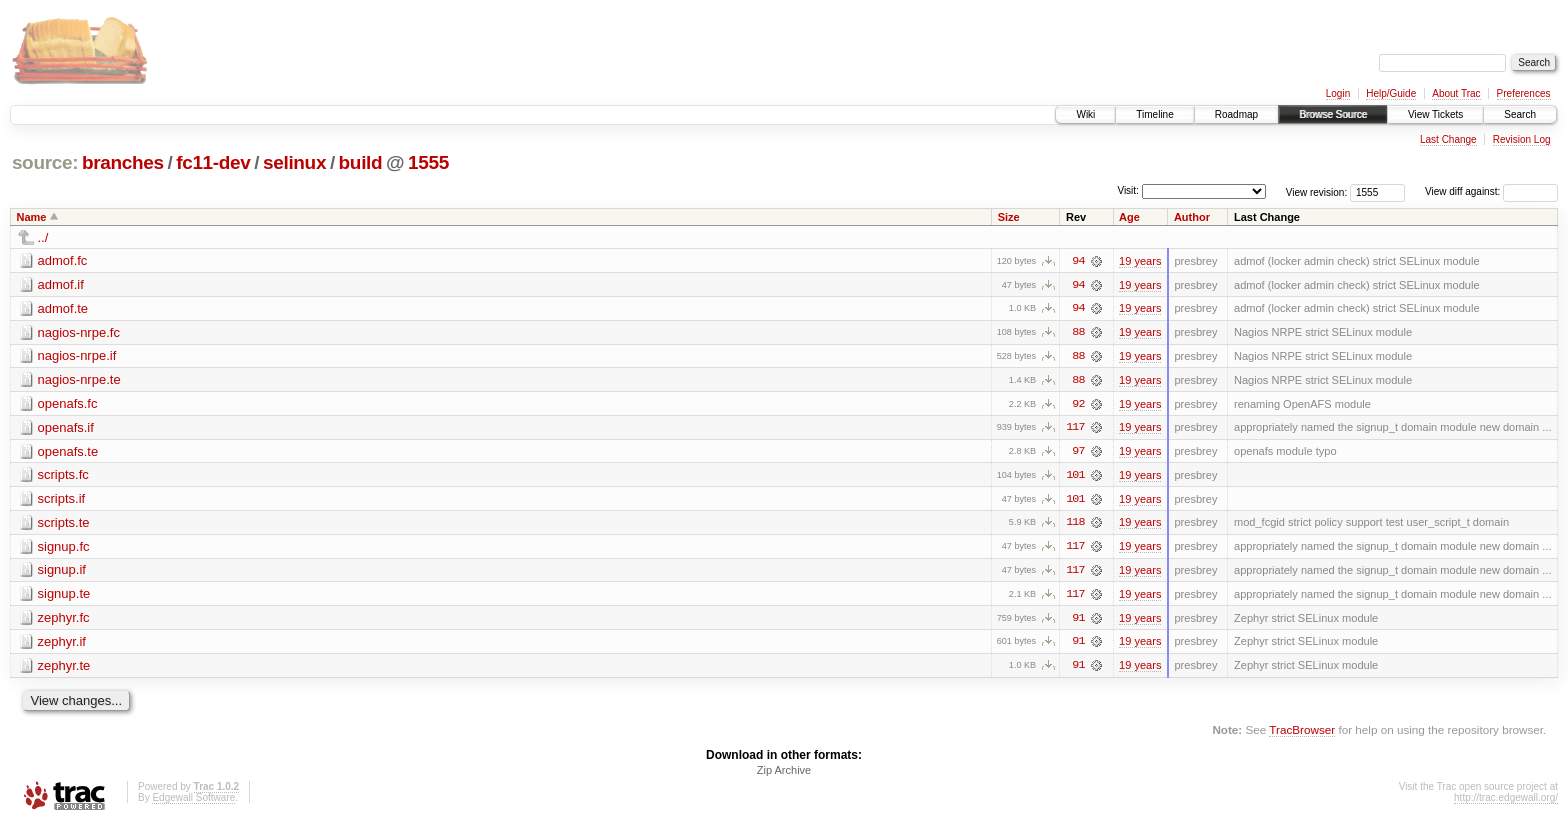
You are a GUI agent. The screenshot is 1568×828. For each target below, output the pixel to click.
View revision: (1317, 191)
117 (1075, 429)
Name (32, 217)
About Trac (1456, 93)
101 (1075, 477)
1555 (428, 162)
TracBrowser (1302, 733)
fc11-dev (213, 162)
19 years (1140, 261)
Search (1520, 114)
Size (1009, 217)
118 (1075, 525)
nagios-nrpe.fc (79, 332)
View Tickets (1435, 114)
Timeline (1154, 114)
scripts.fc (63, 476)
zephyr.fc (64, 620)
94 (1078, 261)
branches (123, 162)
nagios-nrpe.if (77, 356)
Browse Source (1333, 114)
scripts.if (62, 500)
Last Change (1448, 139)
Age (1129, 217)
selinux (294, 162)
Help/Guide (1391, 93)
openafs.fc (68, 404)
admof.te (63, 308)
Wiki (1085, 114)
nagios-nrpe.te (79, 380)
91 (1078, 621)
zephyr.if (62, 644)
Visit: (1128, 190)
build (361, 162)
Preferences (1524, 93)
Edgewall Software (193, 801)
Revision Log (1522, 139)
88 (1078, 333)
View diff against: (1491, 191)
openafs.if (66, 428)
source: (45, 162)
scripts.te (64, 524)
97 (1078, 453)
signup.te (64, 596)
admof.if (61, 284)
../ (43, 237)
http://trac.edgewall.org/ (1506, 801)
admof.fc (63, 260)
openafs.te (68, 452)
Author (1192, 217)
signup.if (62, 572)
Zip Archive (784, 774)
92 (1078, 405)
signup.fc (64, 548)
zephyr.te (64, 668)
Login (1338, 93)
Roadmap (1236, 114)
